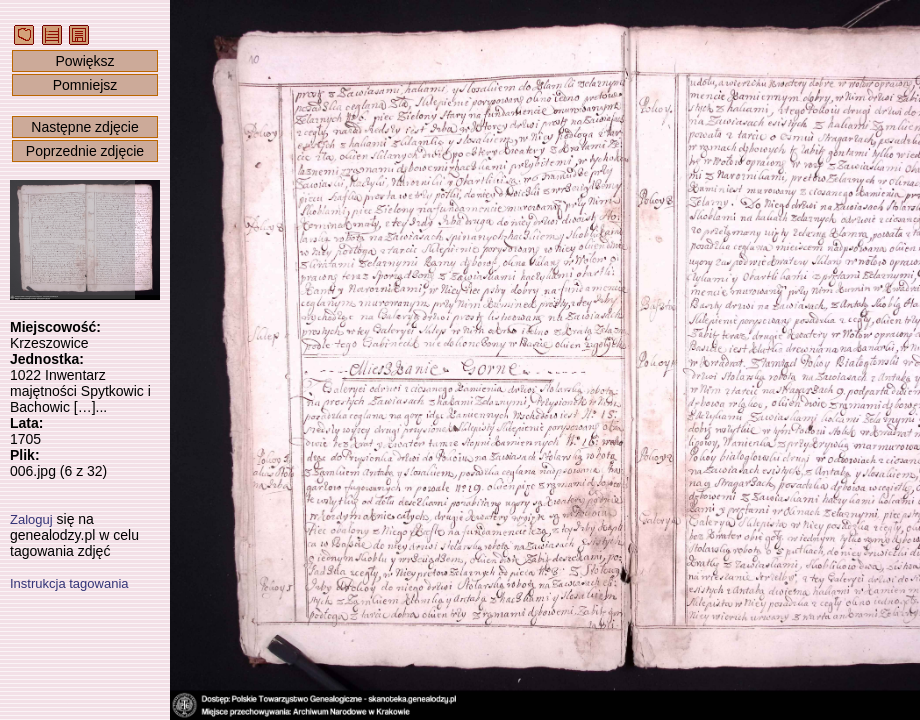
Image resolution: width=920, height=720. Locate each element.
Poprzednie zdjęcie (85, 151)
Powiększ (84, 61)
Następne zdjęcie (84, 127)
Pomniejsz (85, 85)
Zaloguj (31, 519)
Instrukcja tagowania (69, 583)
